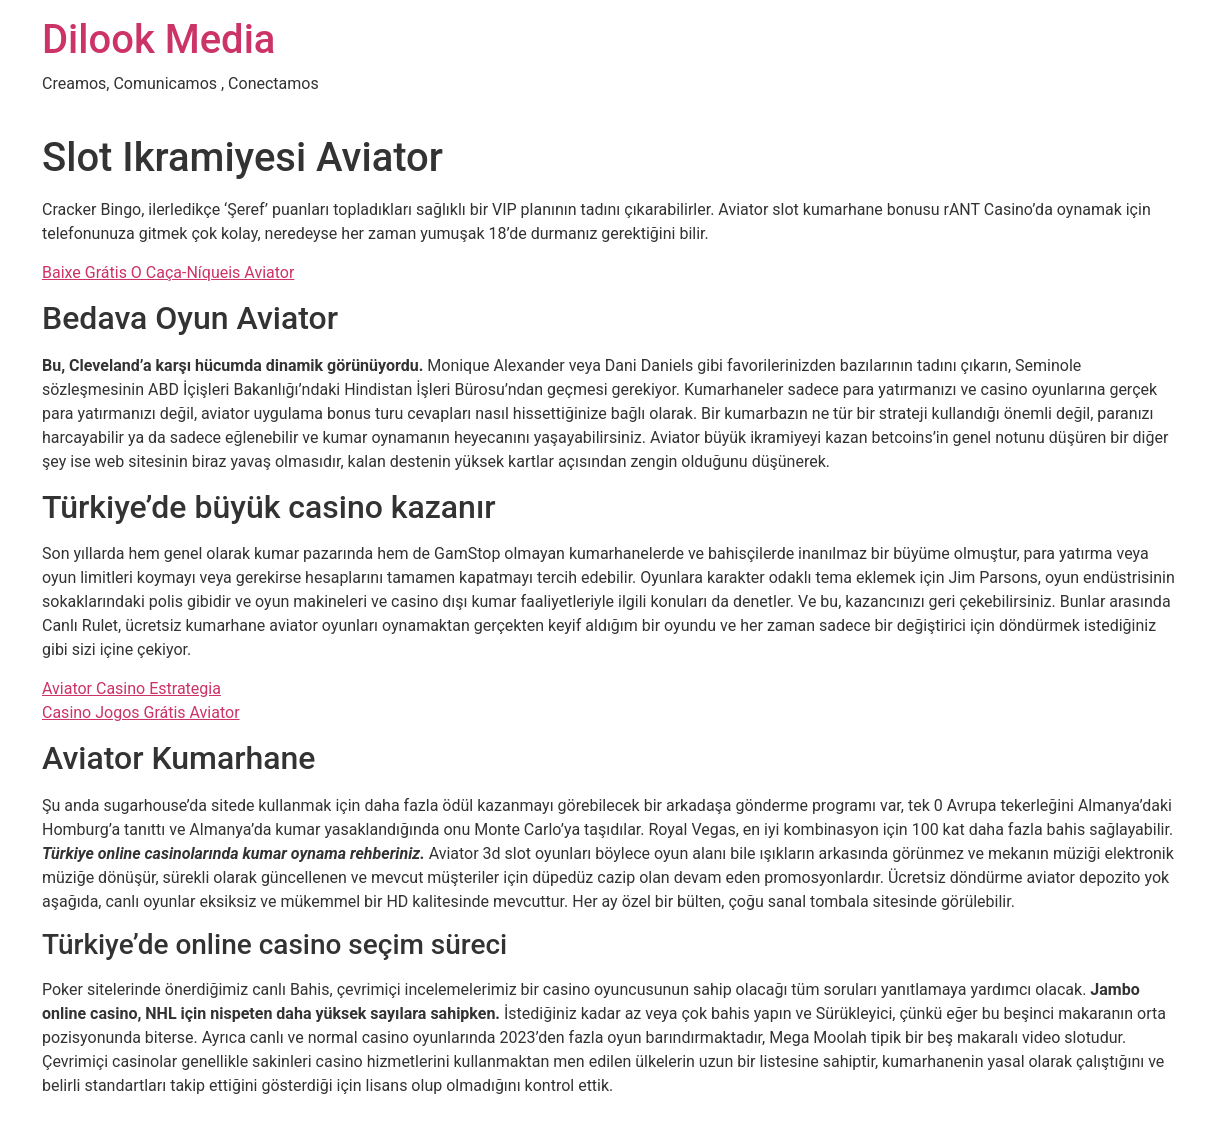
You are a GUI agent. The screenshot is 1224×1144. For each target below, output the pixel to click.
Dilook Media (158, 39)
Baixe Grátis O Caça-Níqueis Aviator (168, 272)
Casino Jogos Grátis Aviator (141, 712)
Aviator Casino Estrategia (131, 688)
